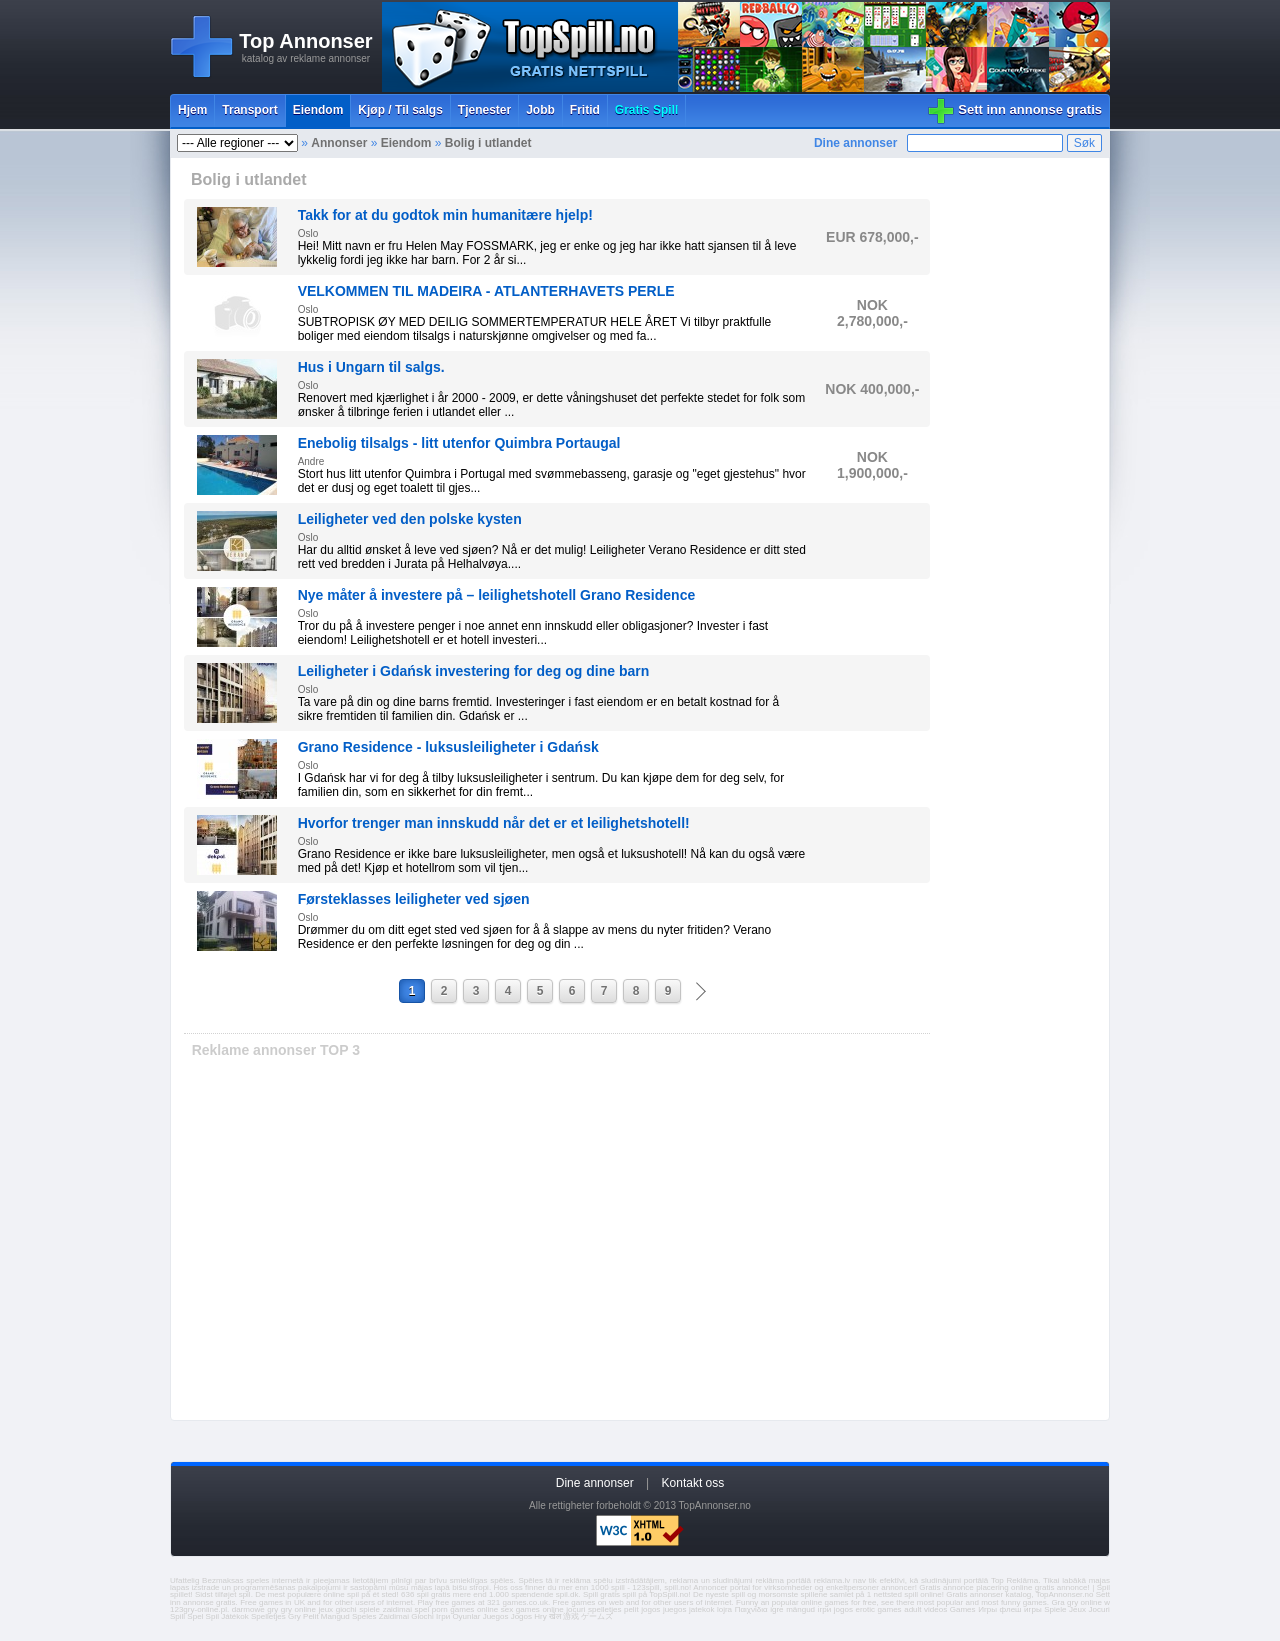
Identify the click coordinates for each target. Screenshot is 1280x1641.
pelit (631, 1609)
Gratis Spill (646, 110)
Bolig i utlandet (488, 143)
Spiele (1055, 1609)
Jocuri (1099, 1609)
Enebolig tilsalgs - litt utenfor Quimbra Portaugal (459, 443)
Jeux (1077, 1609)
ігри (825, 1609)
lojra (724, 1609)
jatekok (701, 1609)
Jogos (521, 1616)
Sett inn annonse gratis (1030, 109)
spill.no (676, 1587)
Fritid (585, 110)
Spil (212, 1616)
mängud (800, 1609)
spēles (501, 1580)
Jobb (540, 110)
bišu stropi (470, 1587)
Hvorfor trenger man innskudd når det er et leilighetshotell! (494, 823)
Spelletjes (268, 1616)
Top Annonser (305, 41)
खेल (555, 1616)
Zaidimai (394, 1616)
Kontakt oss (693, 1483)
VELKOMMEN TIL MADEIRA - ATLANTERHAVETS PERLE (486, 291)
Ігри (443, 1616)
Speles (364, 1616)
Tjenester (484, 110)
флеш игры (1021, 1609)
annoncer (897, 1587)
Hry (540, 1616)
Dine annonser (855, 143)
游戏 (571, 1616)
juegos (675, 1609)
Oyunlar (466, 1616)
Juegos (496, 1616)
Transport (249, 110)
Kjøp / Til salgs (400, 110)
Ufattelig (184, 1580)
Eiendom (318, 110)
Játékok (235, 1616)
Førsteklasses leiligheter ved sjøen (414, 899)
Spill (177, 1616)
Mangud (335, 1616)
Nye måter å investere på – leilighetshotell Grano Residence (497, 595)
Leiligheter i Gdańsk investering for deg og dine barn (474, 671)
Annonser (339, 143)
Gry (294, 1616)
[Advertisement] (557, 1246)
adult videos (925, 1609)
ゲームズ (597, 1616)
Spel (195, 1616)
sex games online (532, 1609)
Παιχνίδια (751, 1609)
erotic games (878, 1609)
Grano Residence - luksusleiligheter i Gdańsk (448, 747)
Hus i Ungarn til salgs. (371, 367)
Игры (987, 1609)
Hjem (192, 110)
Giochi (422, 1616)
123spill (645, 1587)
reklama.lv (832, 1580)
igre (776, 1609)
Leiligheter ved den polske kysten (410, 519)
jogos (650, 1609)
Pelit (311, 1616)
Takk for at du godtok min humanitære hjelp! (445, 215)
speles (257, 1580)
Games (963, 1609)
